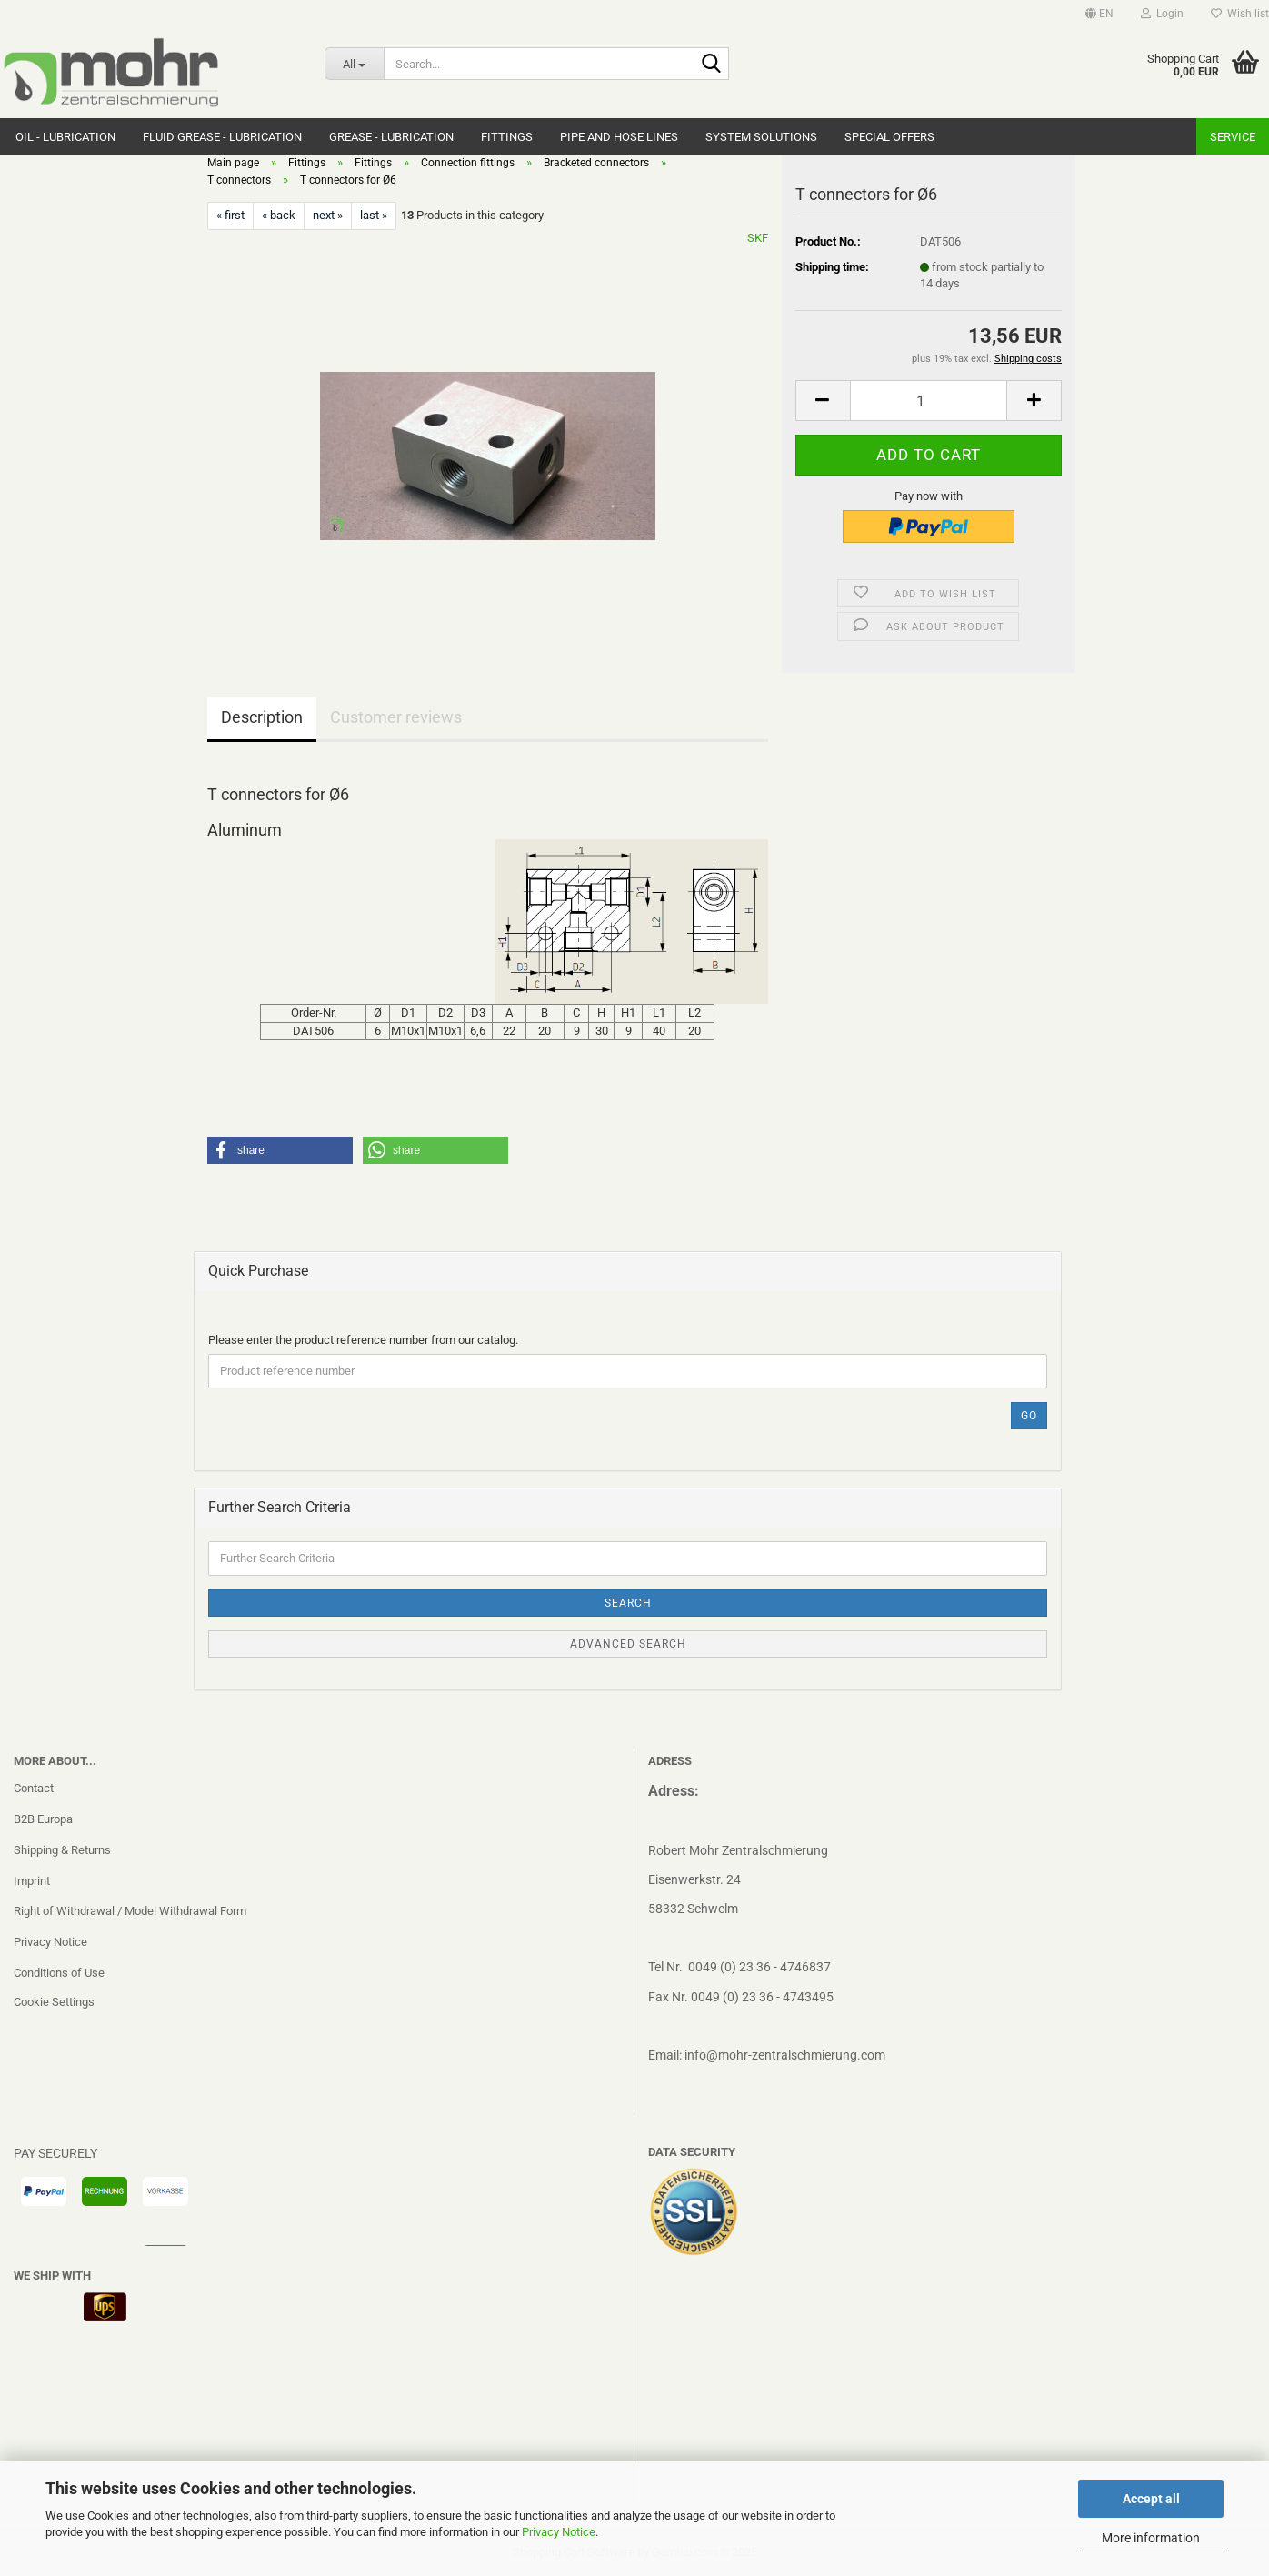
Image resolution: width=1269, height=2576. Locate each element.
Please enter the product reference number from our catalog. (363, 1340)
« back (278, 215)
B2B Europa (43, 1819)
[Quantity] (928, 400)
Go (1029, 1415)
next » (328, 215)
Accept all (1151, 2498)
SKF (757, 238)
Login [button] (1162, 13)
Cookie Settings (54, 2002)
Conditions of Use (59, 1973)
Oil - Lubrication (65, 137)
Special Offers (889, 137)
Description (262, 717)
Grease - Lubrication (391, 137)
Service (1232, 137)
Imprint (32, 1881)
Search (628, 1603)
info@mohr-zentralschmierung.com (784, 2055)
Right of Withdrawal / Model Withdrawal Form (130, 1911)
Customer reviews (396, 717)
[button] (1099, 13)
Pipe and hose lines (619, 137)
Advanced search (628, 1644)
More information (1151, 2538)
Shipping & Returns (62, 1850)
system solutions (761, 137)
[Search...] (354, 63)
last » (373, 215)
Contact (34, 1788)
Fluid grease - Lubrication (222, 137)
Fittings (507, 137)
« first (230, 215)
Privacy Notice (558, 2532)
